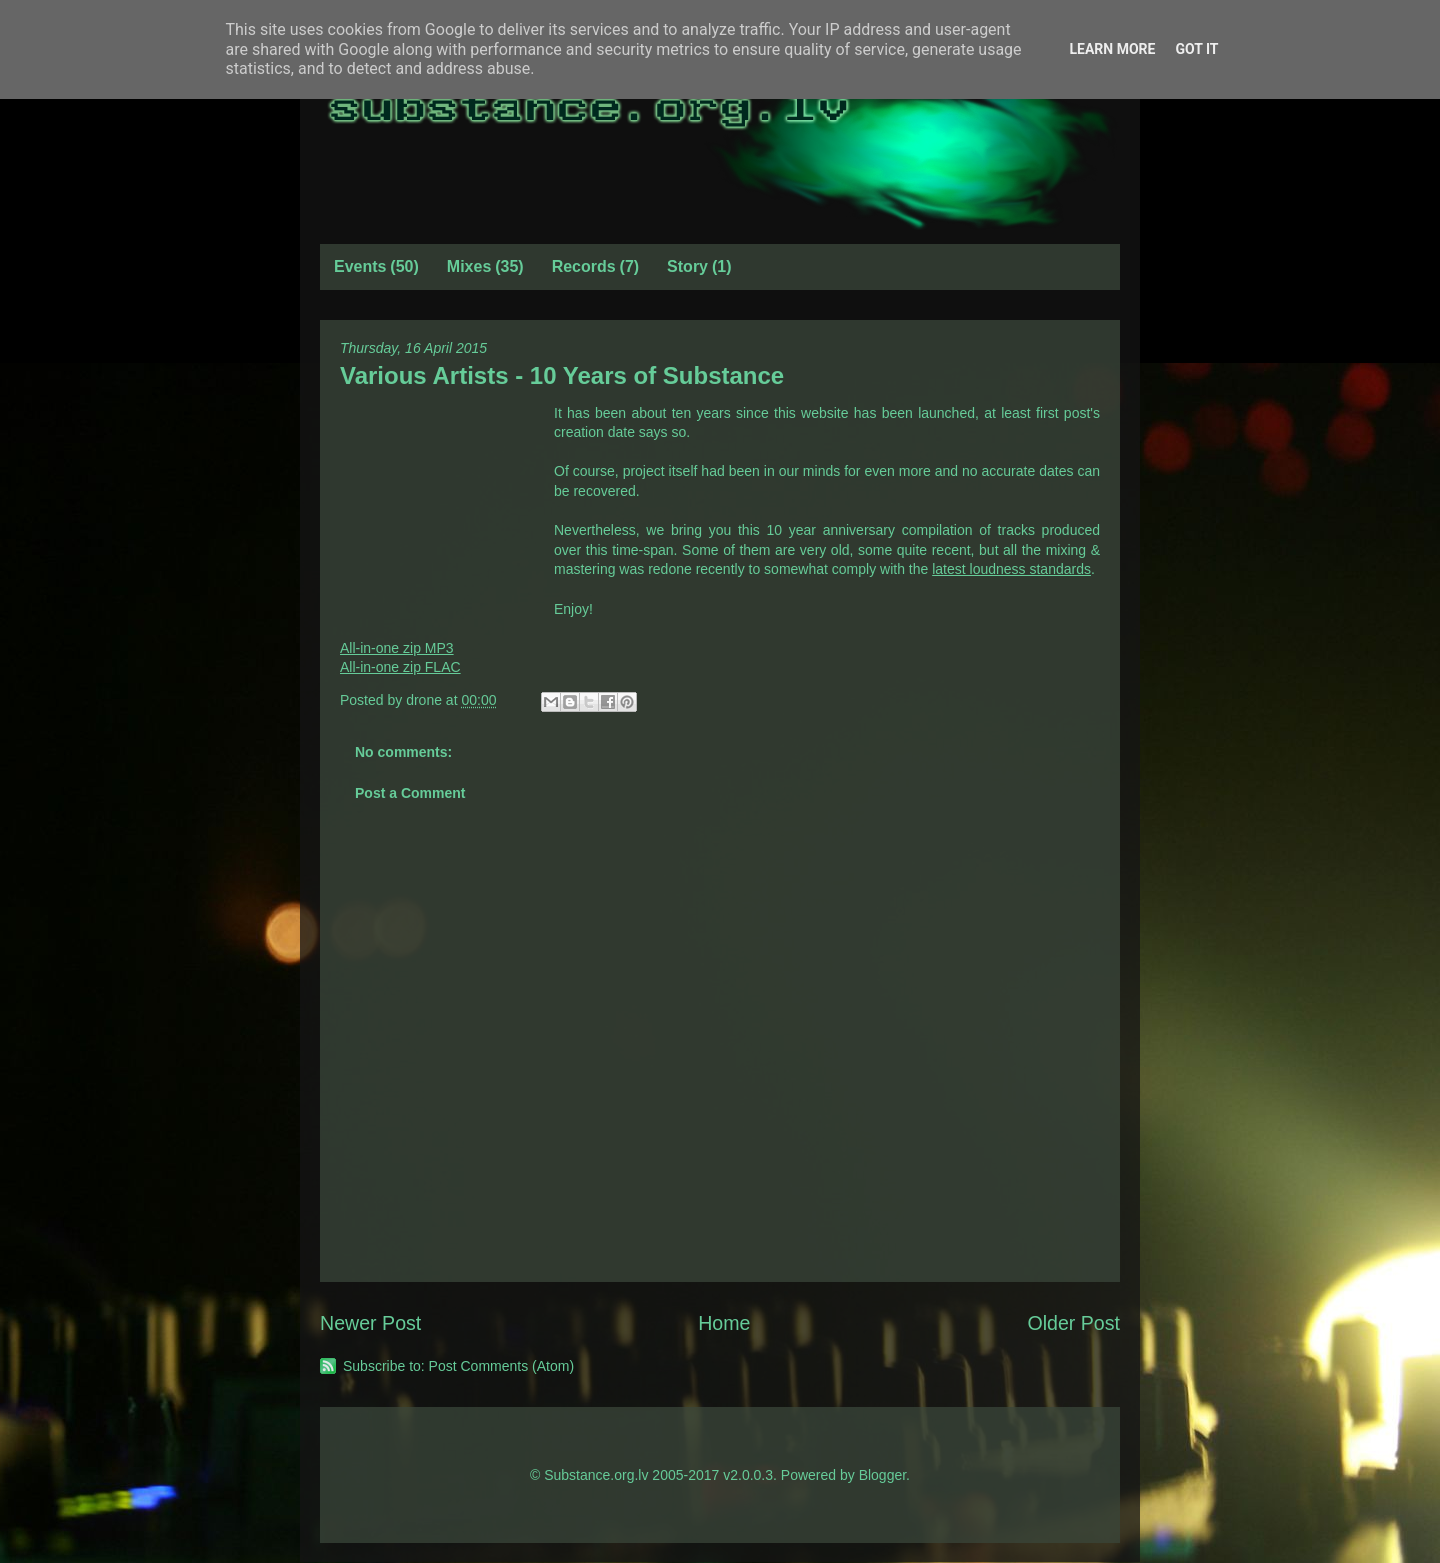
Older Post (1073, 1323)
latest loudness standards (1011, 569)
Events (360, 266)
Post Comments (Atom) (501, 1366)
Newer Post (370, 1323)
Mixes (469, 266)
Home (724, 1323)
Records (584, 266)
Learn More (1112, 49)
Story (687, 266)
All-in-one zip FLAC (400, 667)
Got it (1196, 49)
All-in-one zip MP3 (397, 648)
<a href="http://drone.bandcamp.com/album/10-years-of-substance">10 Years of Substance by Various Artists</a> (440, 504)
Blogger (882, 1475)
